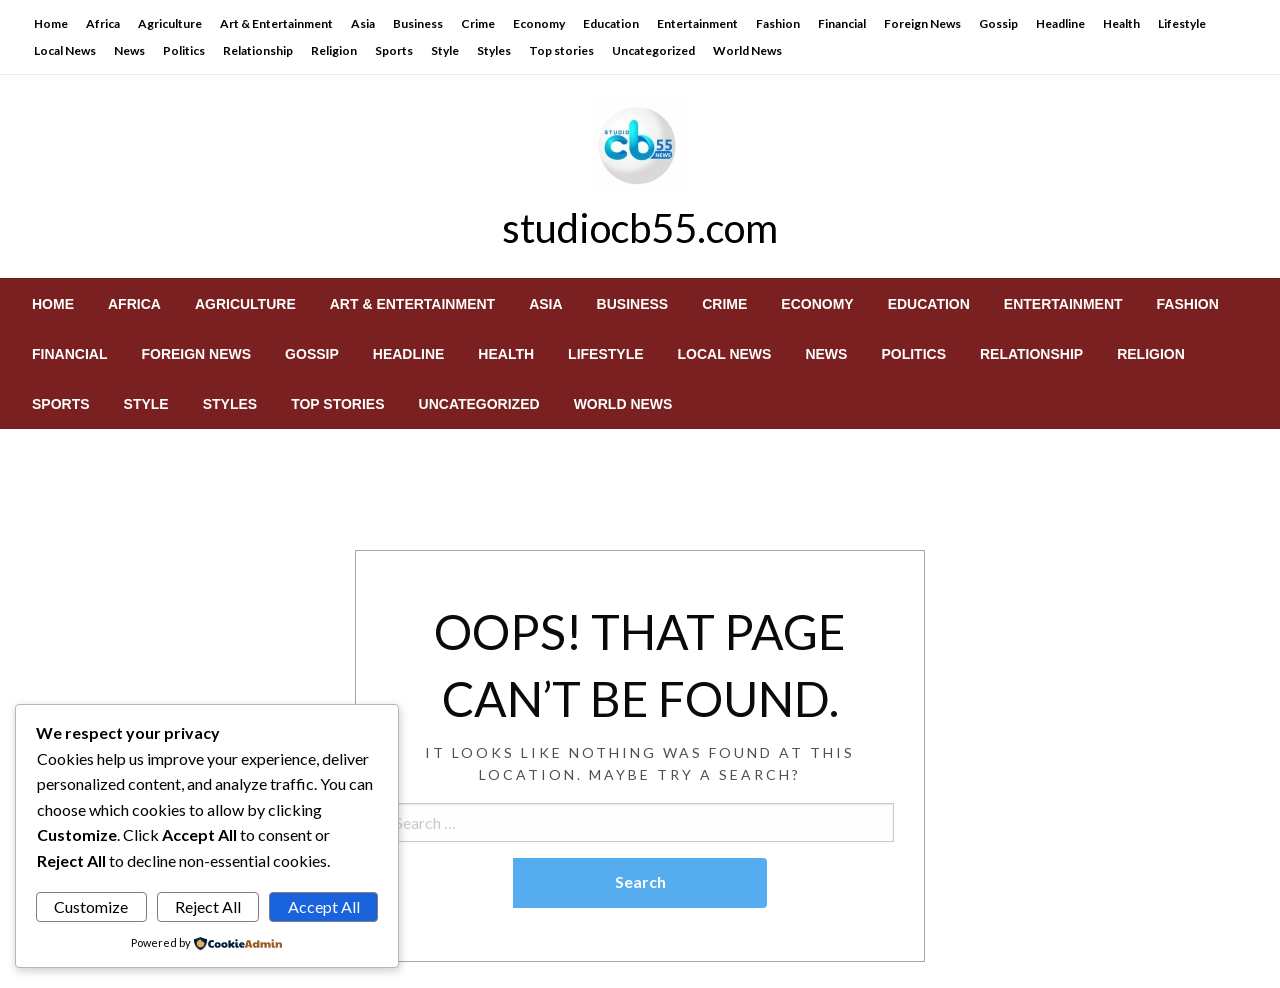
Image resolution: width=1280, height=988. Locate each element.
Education (611, 23)
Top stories (561, 50)
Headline (1060, 23)
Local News (65, 50)
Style (445, 50)
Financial (842, 23)
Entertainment (697, 23)
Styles (494, 50)
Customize (91, 906)
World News (747, 50)
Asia (363, 23)
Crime (478, 23)
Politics (184, 50)
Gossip (998, 23)
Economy (539, 23)
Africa (103, 23)
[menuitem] (53, 304)
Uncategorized (653, 50)
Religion (334, 50)
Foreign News (922, 23)
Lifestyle (1182, 23)
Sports (394, 50)
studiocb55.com (640, 228)
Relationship (258, 50)
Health (1121, 23)
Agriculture (170, 23)
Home (51, 23)
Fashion (778, 23)
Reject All (208, 906)
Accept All (324, 906)
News (129, 50)
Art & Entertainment (276, 23)
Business (418, 23)
